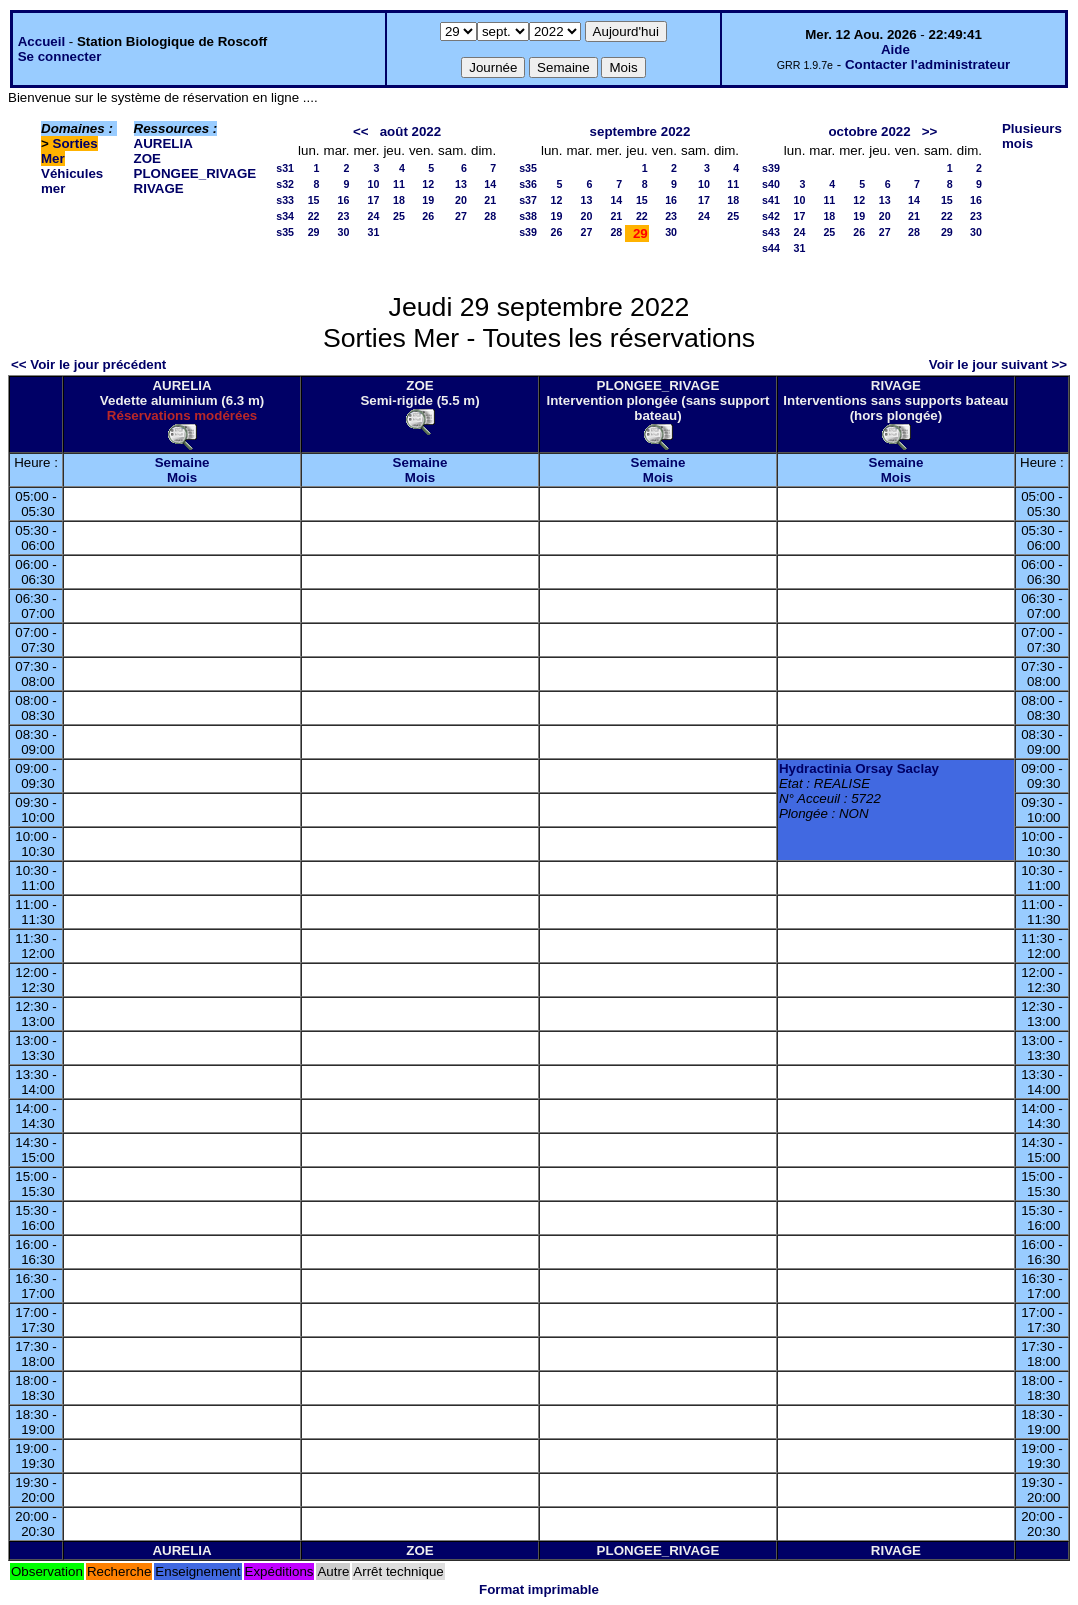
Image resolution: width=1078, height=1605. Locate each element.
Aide (895, 49)
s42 (771, 216)
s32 (285, 184)
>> (930, 131)
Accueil (41, 41)
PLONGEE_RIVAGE (195, 173)
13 (461, 184)
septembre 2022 (640, 131)
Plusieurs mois (1032, 136)
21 (490, 200)
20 (461, 200)
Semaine (182, 462)
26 (428, 216)
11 (399, 184)
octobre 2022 (869, 131)
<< (361, 131)
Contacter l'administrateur (927, 64)
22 (314, 216)
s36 (528, 184)
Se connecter (60, 56)
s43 (771, 232)
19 (428, 200)
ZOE (147, 158)
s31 (285, 168)
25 (399, 216)
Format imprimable (539, 1589)
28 (490, 216)
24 (374, 216)
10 (374, 184)
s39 (528, 232)
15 (314, 200)
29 (314, 232)
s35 (285, 232)
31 (374, 232)
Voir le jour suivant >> (998, 364)
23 (344, 216)
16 (344, 200)
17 (374, 200)
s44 (771, 248)
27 (461, 216)
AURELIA (163, 143)
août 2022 (411, 131)
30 (344, 232)
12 (428, 184)
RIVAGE (159, 188)
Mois (182, 477)
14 (490, 184)
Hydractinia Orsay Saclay (859, 768)
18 (399, 200)
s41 (771, 200)
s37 (528, 200)
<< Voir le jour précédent (88, 364)
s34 (285, 216)
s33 (285, 200)
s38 (528, 216)
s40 (771, 184)
